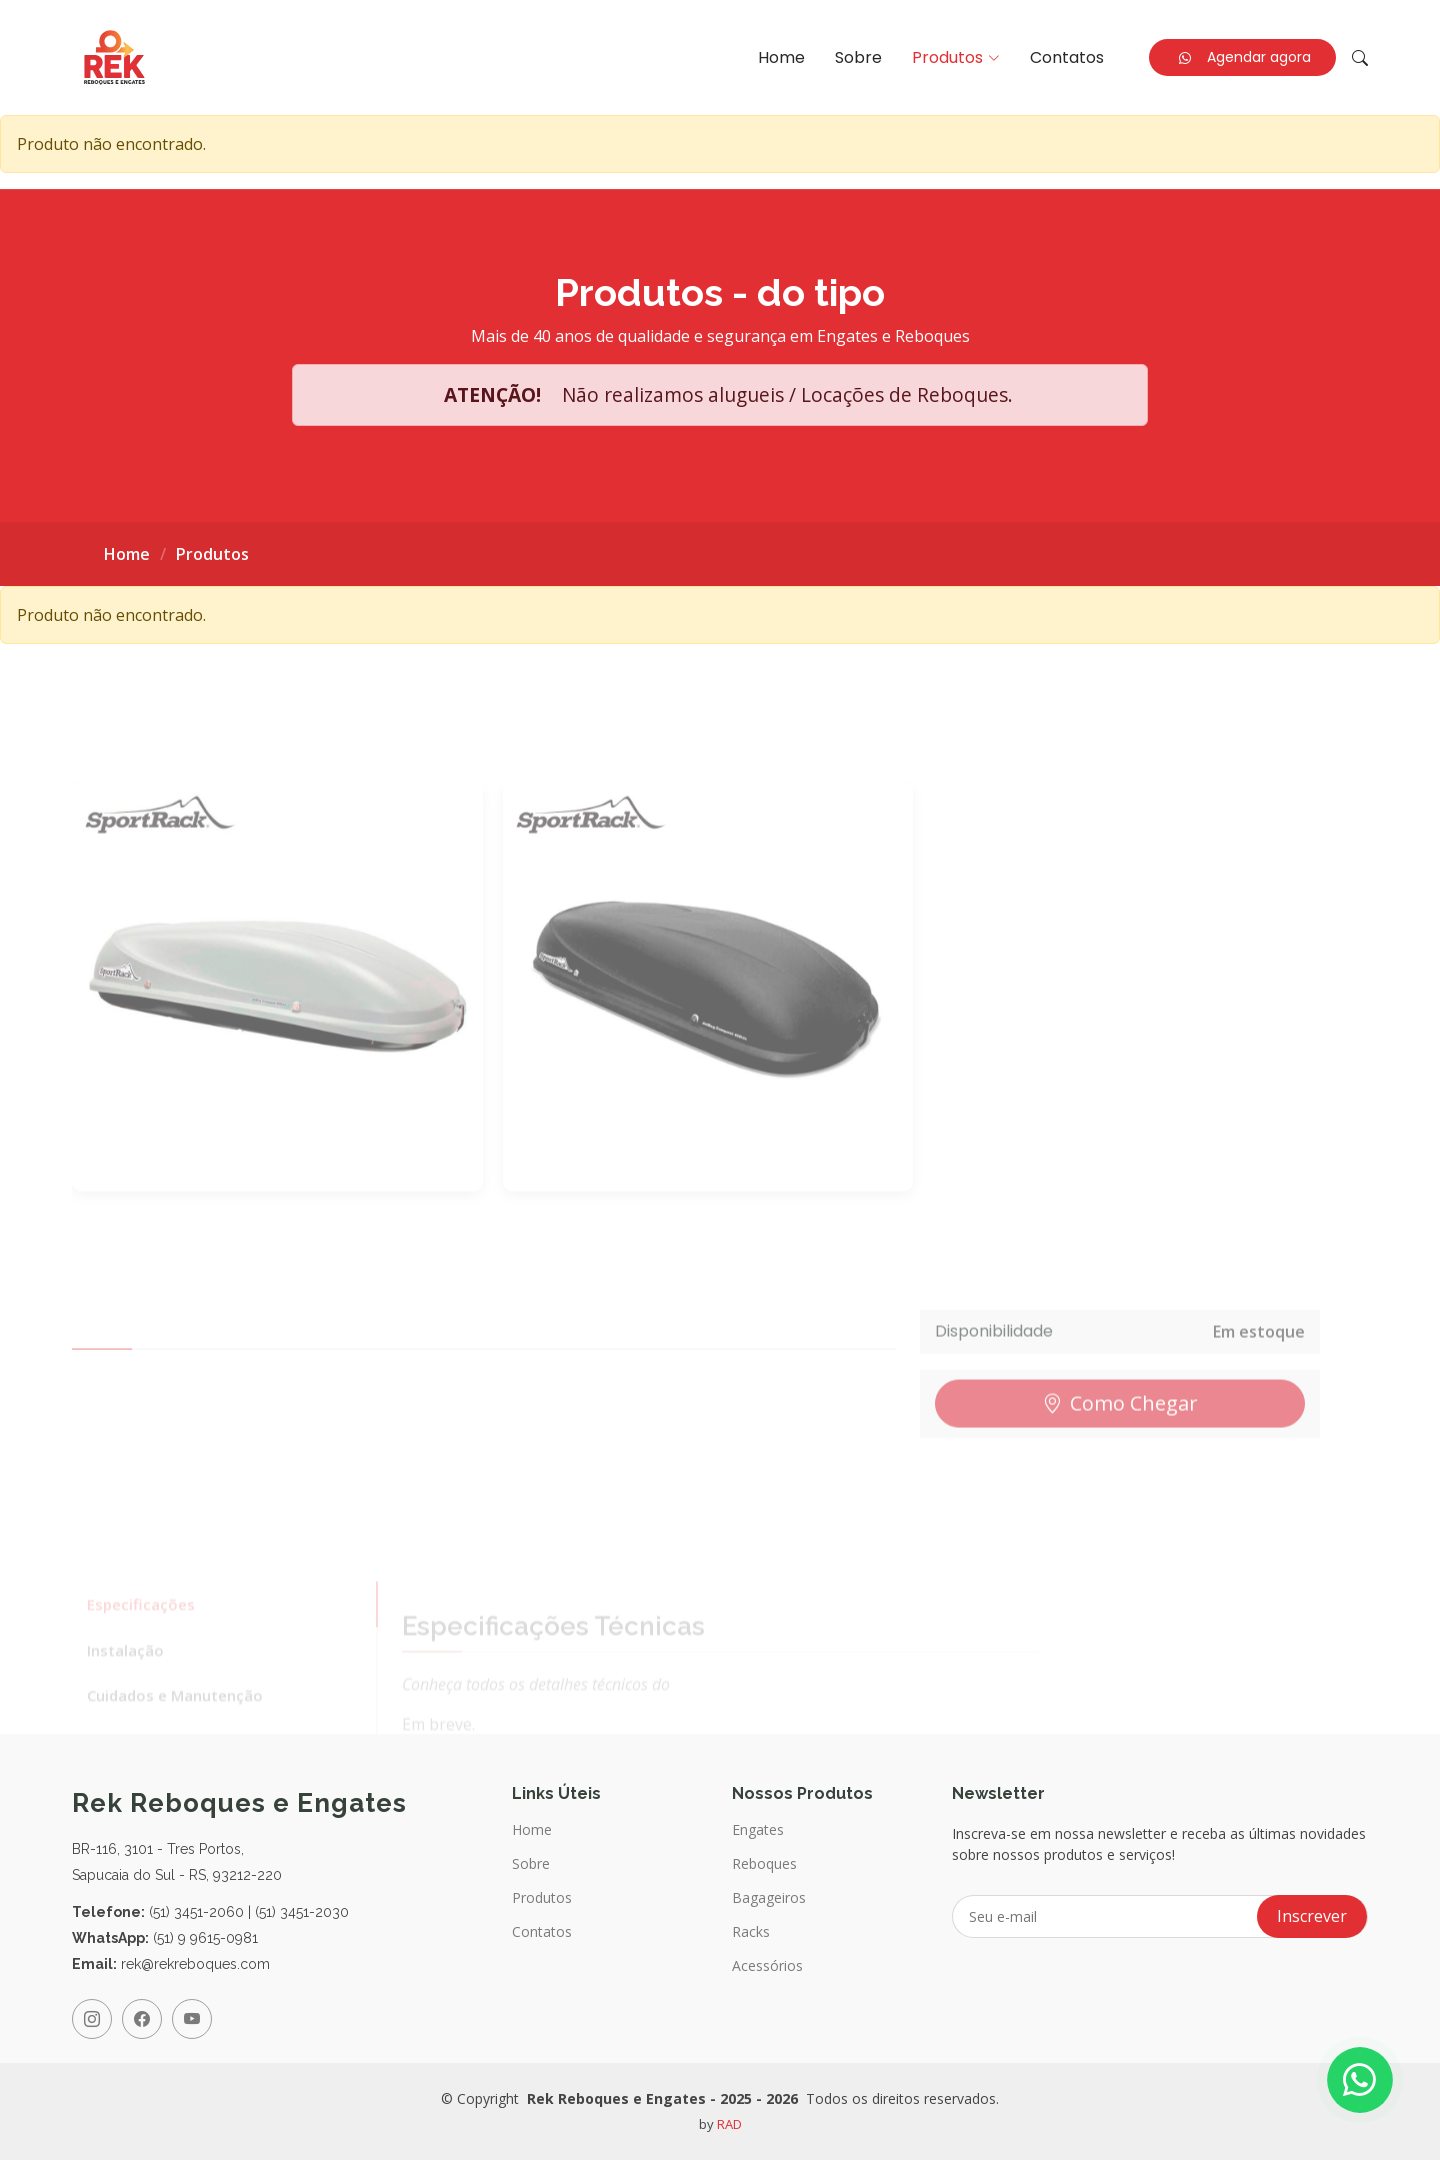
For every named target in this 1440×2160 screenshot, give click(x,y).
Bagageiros (769, 1898)
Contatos (1067, 57)
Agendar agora (1245, 57)
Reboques (764, 1864)
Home (781, 57)
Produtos (542, 1898)
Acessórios (767, 1966)
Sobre (858, 57)
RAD (729, 2124)
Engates (758, 1830)
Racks (751, 1932)
